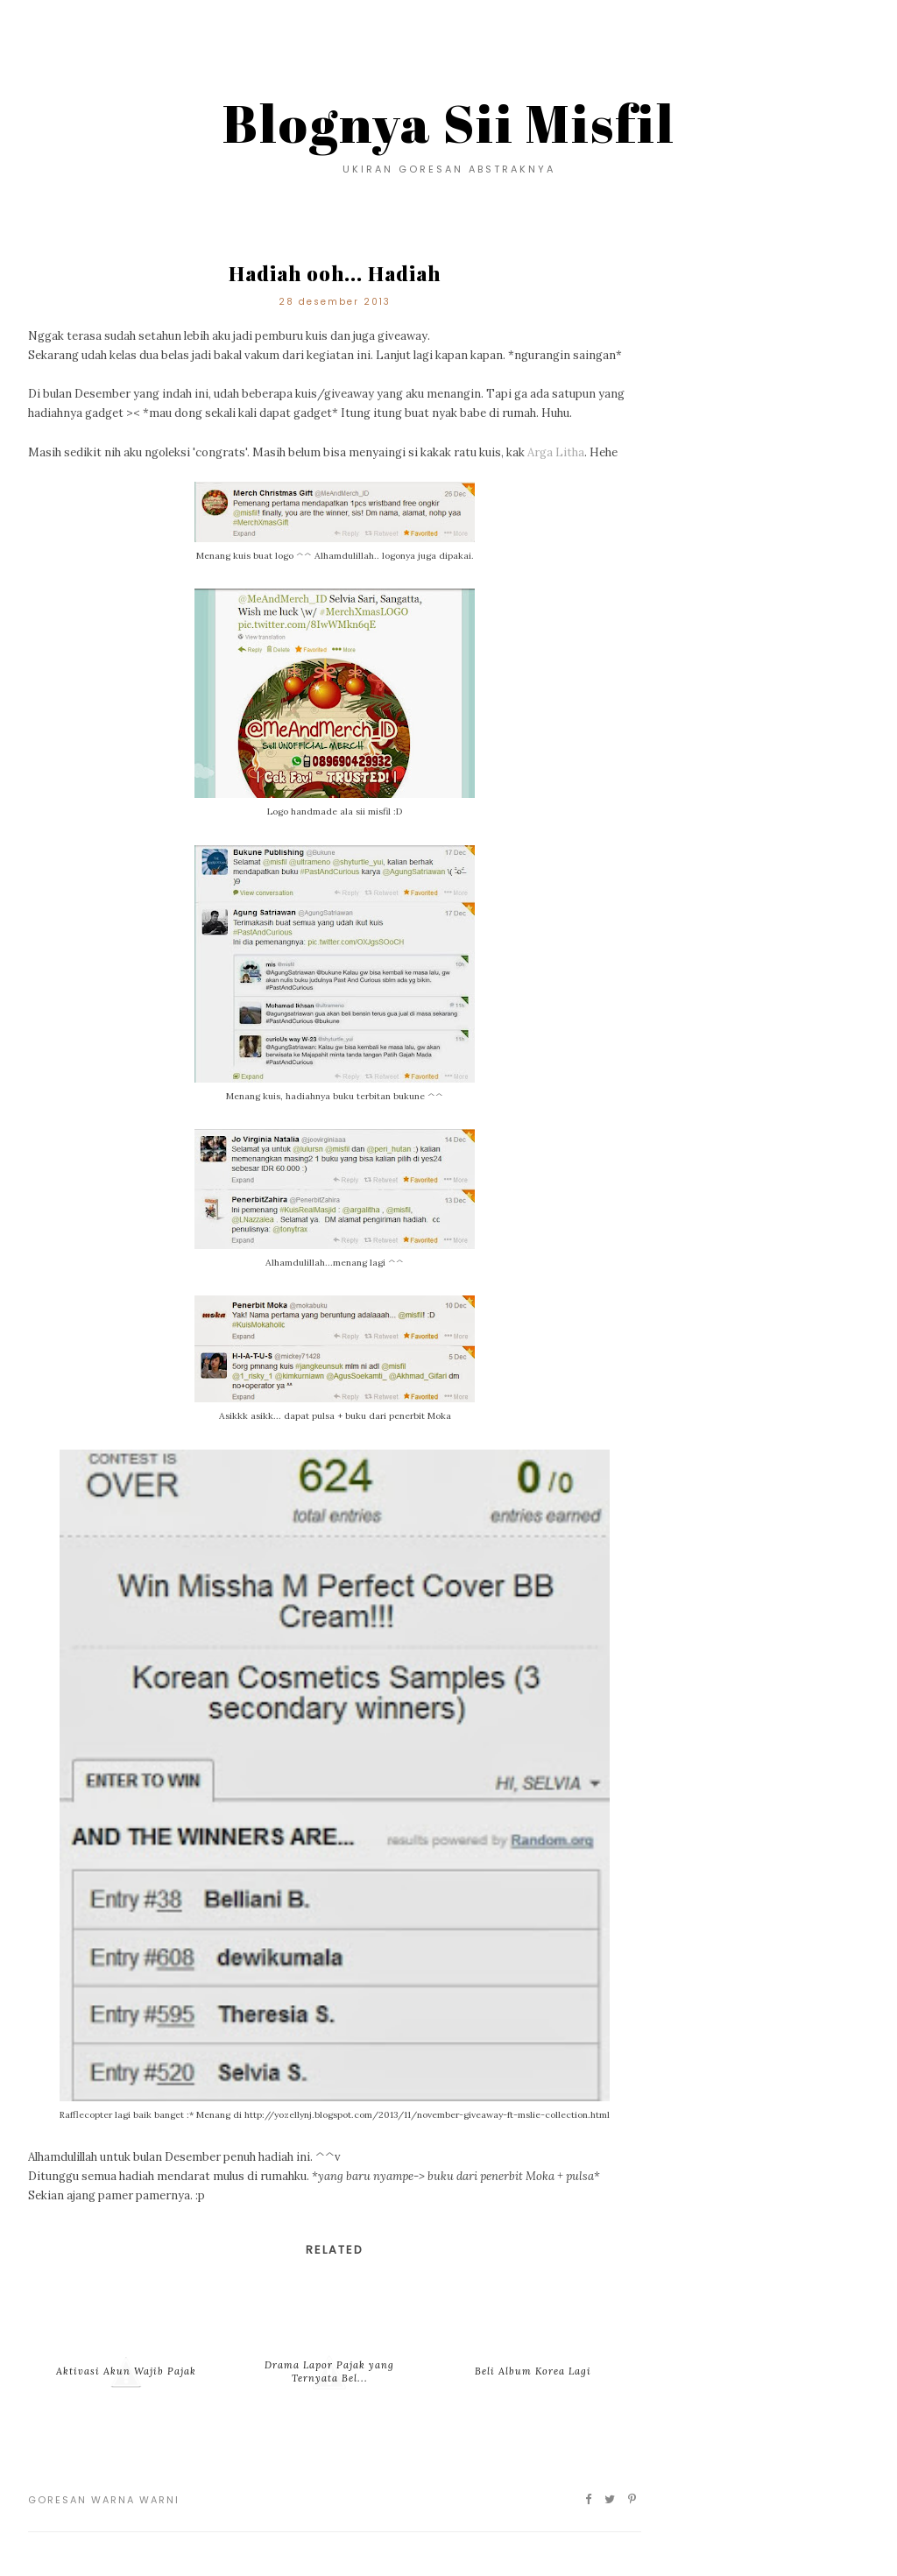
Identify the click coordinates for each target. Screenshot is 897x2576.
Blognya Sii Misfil (448, 123)
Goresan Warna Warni (104, 2500)
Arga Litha (555, 452)
